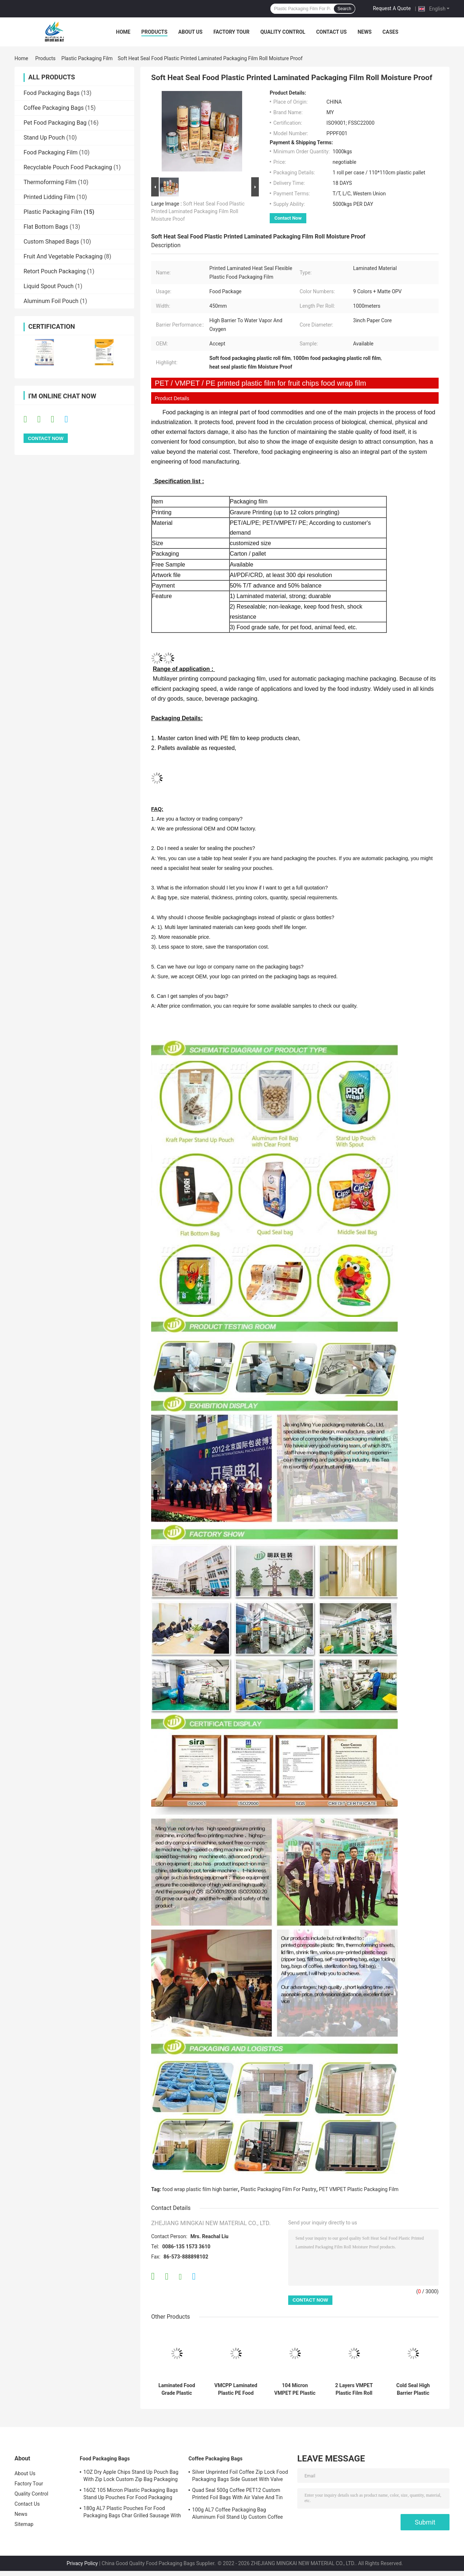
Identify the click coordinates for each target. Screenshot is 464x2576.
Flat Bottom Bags (46, 226)
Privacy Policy (82, 2563)
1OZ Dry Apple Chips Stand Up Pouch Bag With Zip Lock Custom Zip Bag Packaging (130, 2475)
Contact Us (331, 32)
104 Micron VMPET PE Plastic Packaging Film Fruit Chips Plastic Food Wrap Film (295, 2389)
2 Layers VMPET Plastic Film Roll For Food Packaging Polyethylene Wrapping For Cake (354, 2389)
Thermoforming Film (50, 182)
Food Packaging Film (51, 152)
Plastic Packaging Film (86, 58)
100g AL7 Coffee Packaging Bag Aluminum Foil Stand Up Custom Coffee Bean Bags (237, 2514)
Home (123, 32)
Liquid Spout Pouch (49, 286)
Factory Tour (232, 32)
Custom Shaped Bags (51, 241)
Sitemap (23, 2524)
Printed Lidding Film (49, 197)
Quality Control (282, 32)
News (364, 32)
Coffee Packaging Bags (54, 107)
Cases (390, 32)
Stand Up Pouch (44, 137)
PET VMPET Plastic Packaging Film (359, 2189)
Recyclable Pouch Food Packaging (68, 167)
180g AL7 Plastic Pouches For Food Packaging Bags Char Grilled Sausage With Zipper (132, 2513)
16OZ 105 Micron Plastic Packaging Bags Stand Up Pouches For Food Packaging (130, 2493)
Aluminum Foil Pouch (51, 301)
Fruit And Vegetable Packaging (63, 256)
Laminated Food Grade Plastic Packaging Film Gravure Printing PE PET (176, 2389)
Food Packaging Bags (51, 93)
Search (344, 8)
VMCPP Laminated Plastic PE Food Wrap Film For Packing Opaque (235, 2389)
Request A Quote (392, 8)
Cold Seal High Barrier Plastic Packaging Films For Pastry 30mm (413, 2389)
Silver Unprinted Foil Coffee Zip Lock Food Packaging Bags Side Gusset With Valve (240, 2475)
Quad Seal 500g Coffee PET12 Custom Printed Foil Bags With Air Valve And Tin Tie (237, 2494)
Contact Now (288, 218)
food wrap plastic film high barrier (200, 2189)
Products (154, 32)
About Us (190, 32)
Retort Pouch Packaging (55, 271)
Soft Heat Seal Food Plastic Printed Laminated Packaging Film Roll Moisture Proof (198, 211)
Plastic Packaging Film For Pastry (278, 2189)
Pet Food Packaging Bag (55, 122)
